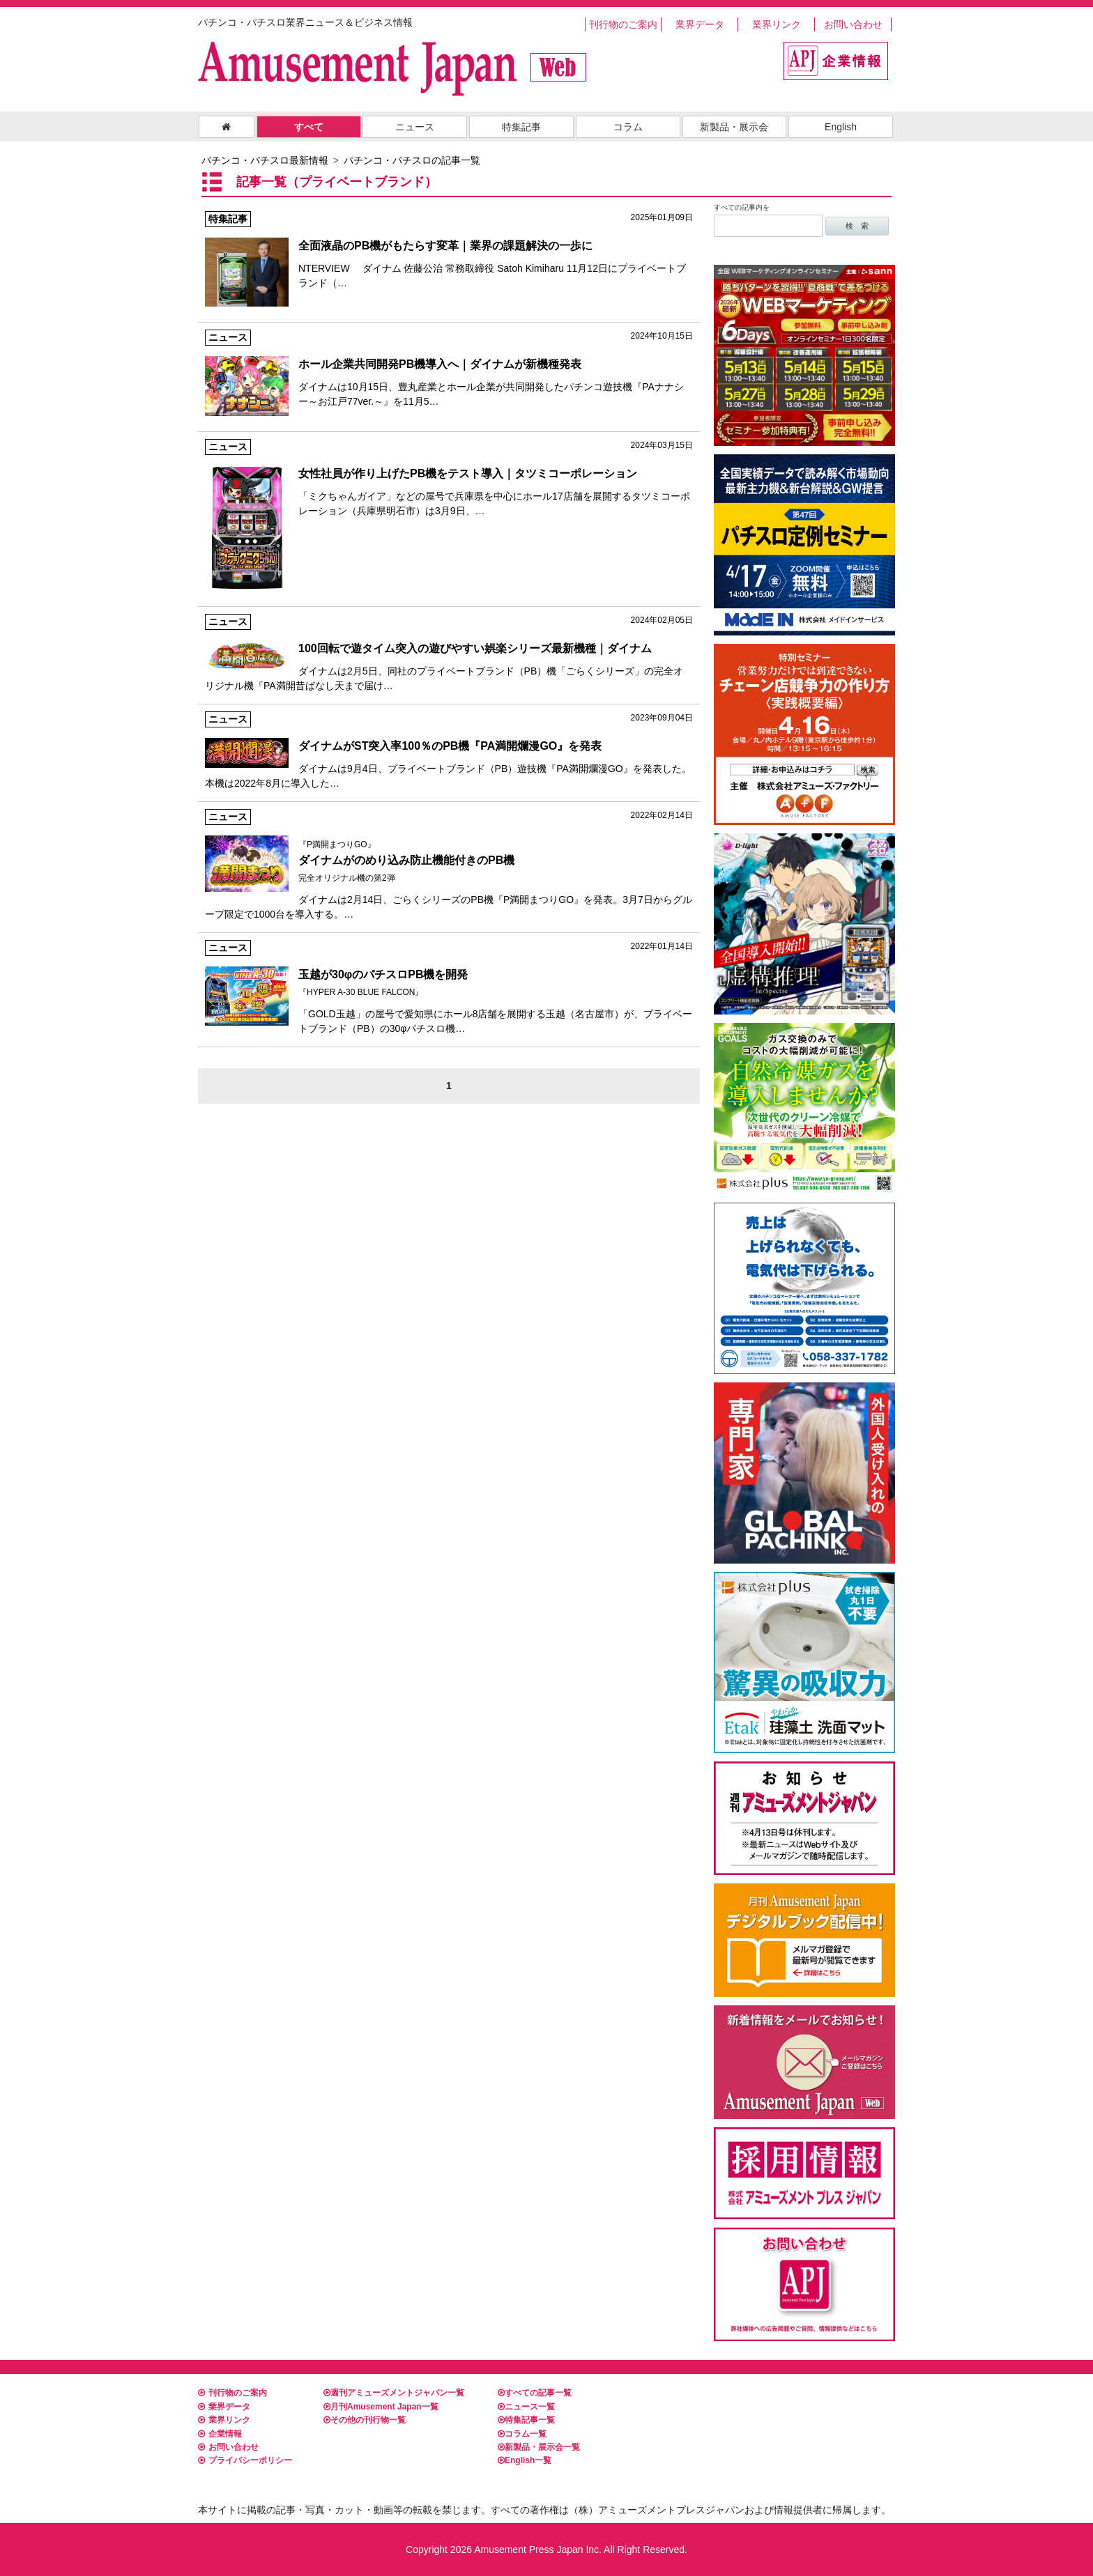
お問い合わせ (853, 24)
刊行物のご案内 (623, 24)
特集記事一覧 (526, 2420)
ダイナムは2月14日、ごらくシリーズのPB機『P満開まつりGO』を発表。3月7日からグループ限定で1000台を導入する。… (449, 864)
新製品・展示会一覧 (539, 2447)
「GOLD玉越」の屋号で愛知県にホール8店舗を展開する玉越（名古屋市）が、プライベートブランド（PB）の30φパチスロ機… (449, 987)
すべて (308, 126)
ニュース (414, 126)
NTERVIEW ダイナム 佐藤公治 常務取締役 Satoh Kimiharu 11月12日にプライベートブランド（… (449, 249)
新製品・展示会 (734, 126)
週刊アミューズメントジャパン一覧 (393, 2393)
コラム (628, 126)
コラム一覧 (522, 2434)
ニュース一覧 (526, 2407)
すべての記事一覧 (535, 2393)
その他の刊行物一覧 (364, 2420)
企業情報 (220, 2434)
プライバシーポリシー (245, 2460)
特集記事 (521, 126)
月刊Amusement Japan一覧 (380, 2407)
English (841, 126)
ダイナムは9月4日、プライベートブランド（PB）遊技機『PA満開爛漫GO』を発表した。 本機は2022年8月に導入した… (449, 750)
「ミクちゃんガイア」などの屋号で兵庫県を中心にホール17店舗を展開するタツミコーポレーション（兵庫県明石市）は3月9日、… (449, 477)
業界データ (699, 24)
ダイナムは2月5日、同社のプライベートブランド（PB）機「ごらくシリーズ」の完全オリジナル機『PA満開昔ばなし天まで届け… (449, 652)
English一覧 (524, 2460)
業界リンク (776, 24)
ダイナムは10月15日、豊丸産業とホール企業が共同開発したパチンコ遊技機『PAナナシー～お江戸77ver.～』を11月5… (449, 368)
